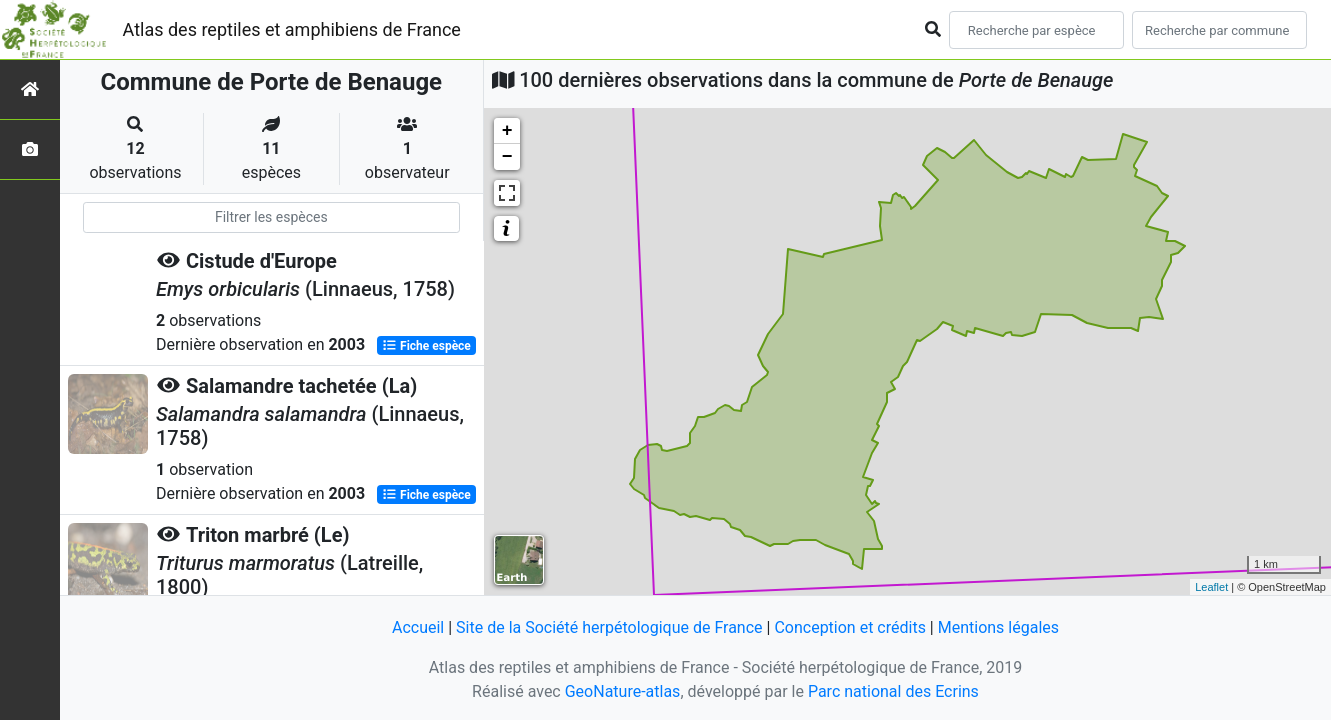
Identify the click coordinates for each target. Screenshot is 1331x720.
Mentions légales (998, 627)
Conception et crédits (850, 627)
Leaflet (1211, 587)
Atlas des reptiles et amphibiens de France (292, 29)
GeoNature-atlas (623, 691)
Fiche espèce (426, 346)
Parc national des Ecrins (893, 691)
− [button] (507, 157)
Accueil (418, 627)
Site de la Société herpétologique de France (609, 627)
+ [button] (507, 131)
